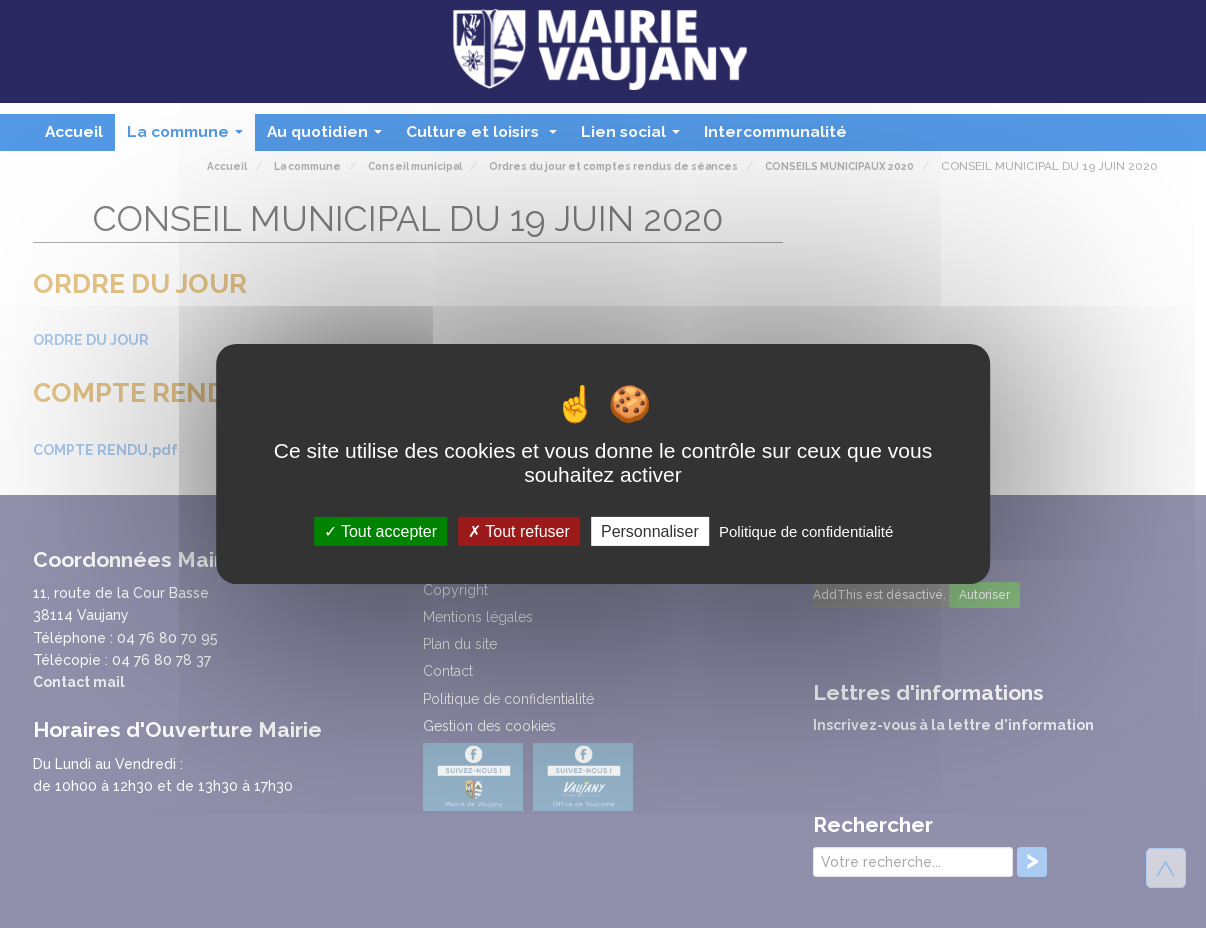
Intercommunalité (775, 131)
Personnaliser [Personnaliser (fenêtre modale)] (650, 531)
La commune (189, 137)
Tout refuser (519, 531)
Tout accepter (380, 531)
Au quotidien (328, 137)
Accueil (74, 131)
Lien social (634, 137)
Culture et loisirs (485, 137)
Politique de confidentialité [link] (806, 531)
